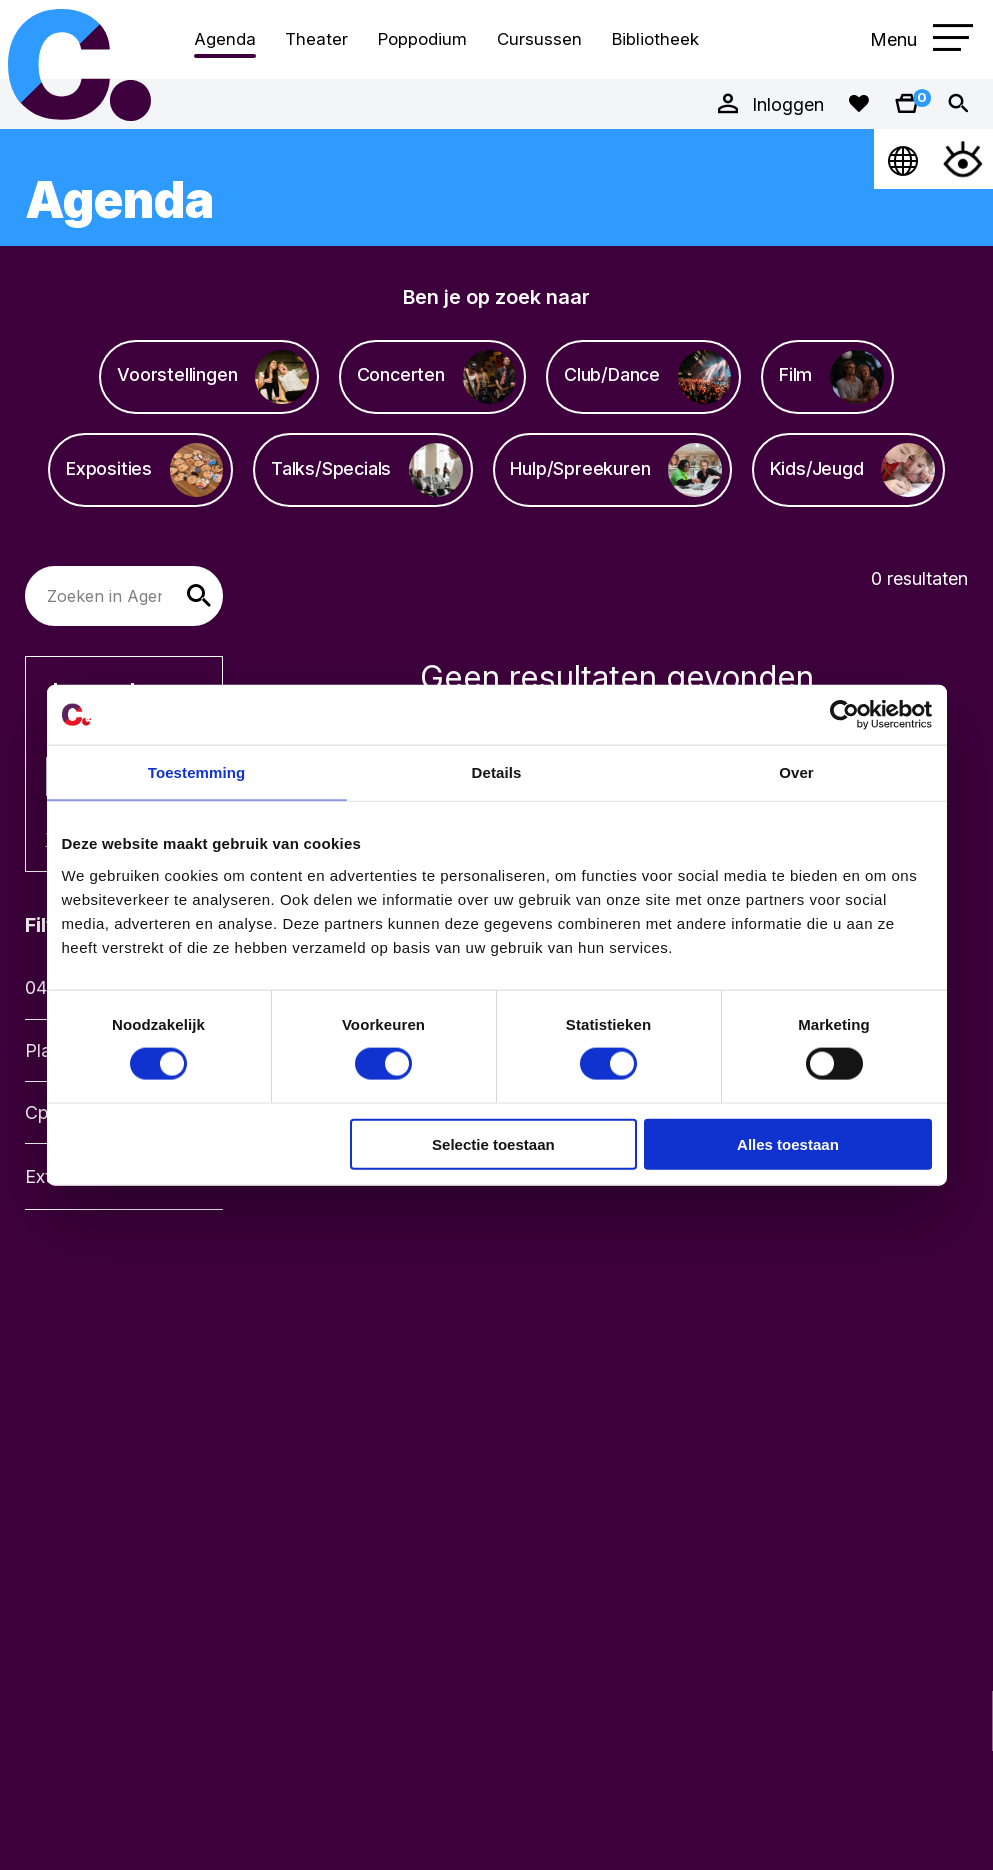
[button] (199, 596)
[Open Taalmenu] (904, 159)
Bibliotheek (655, 39)
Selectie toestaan (493, 1143)
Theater (316, 39)
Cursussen (539, 39)
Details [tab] (497, 772)
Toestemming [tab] (197, 772)
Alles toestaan (788, 1143)
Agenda (225, 39)
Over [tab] (796, 772)
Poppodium (422, 39)
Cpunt (79, 64)
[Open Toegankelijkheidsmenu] (963, 159)
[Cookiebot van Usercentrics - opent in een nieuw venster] (844, 715)
